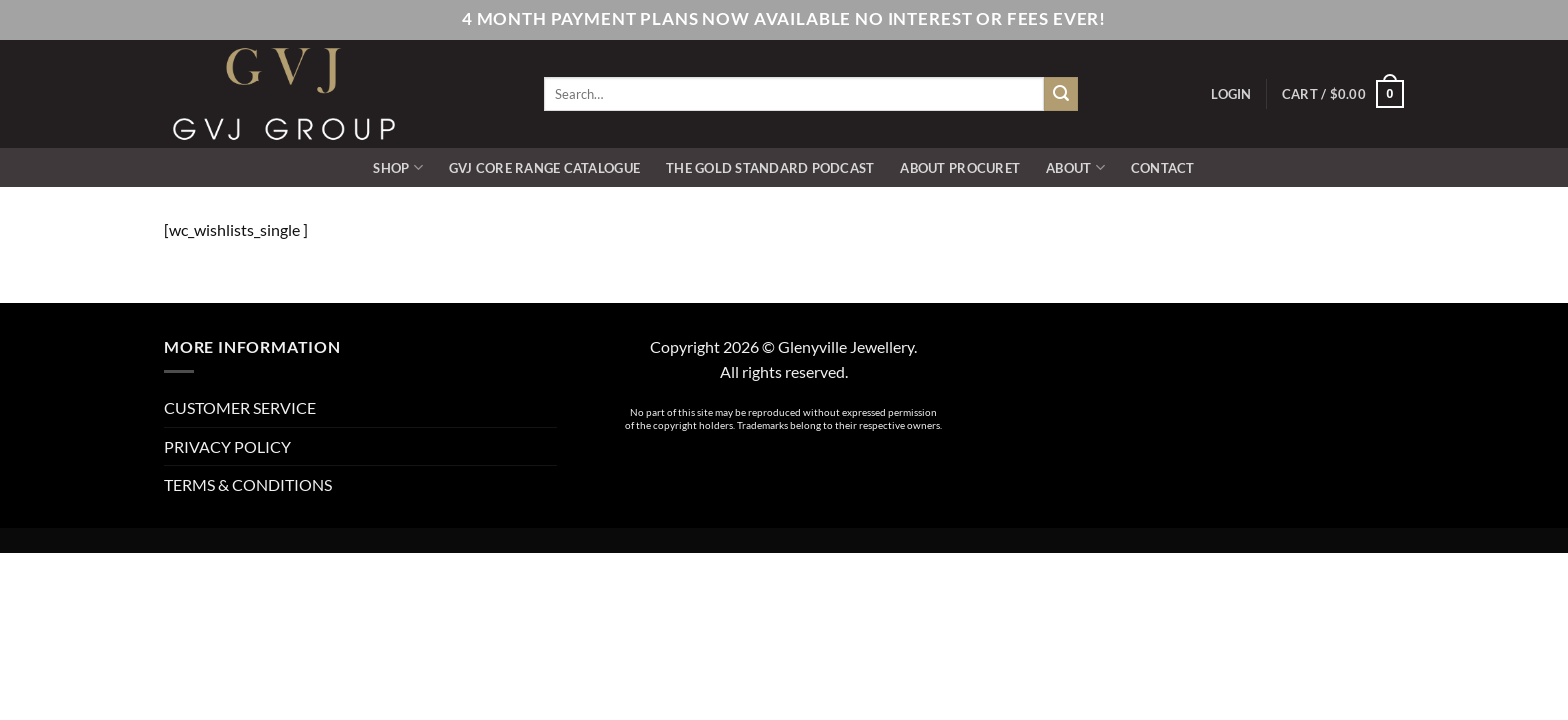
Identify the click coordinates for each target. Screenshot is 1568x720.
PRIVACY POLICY (227, 446)
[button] (1231, 94)
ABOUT (1075, 167)
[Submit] (1061, 94)
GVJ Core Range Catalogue (544, 168)
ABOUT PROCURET (960, 168)
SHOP (397, 167)
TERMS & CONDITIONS (248, 484)
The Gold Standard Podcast (770, 168)
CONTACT (1163, 168)
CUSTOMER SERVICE (240, 407)
